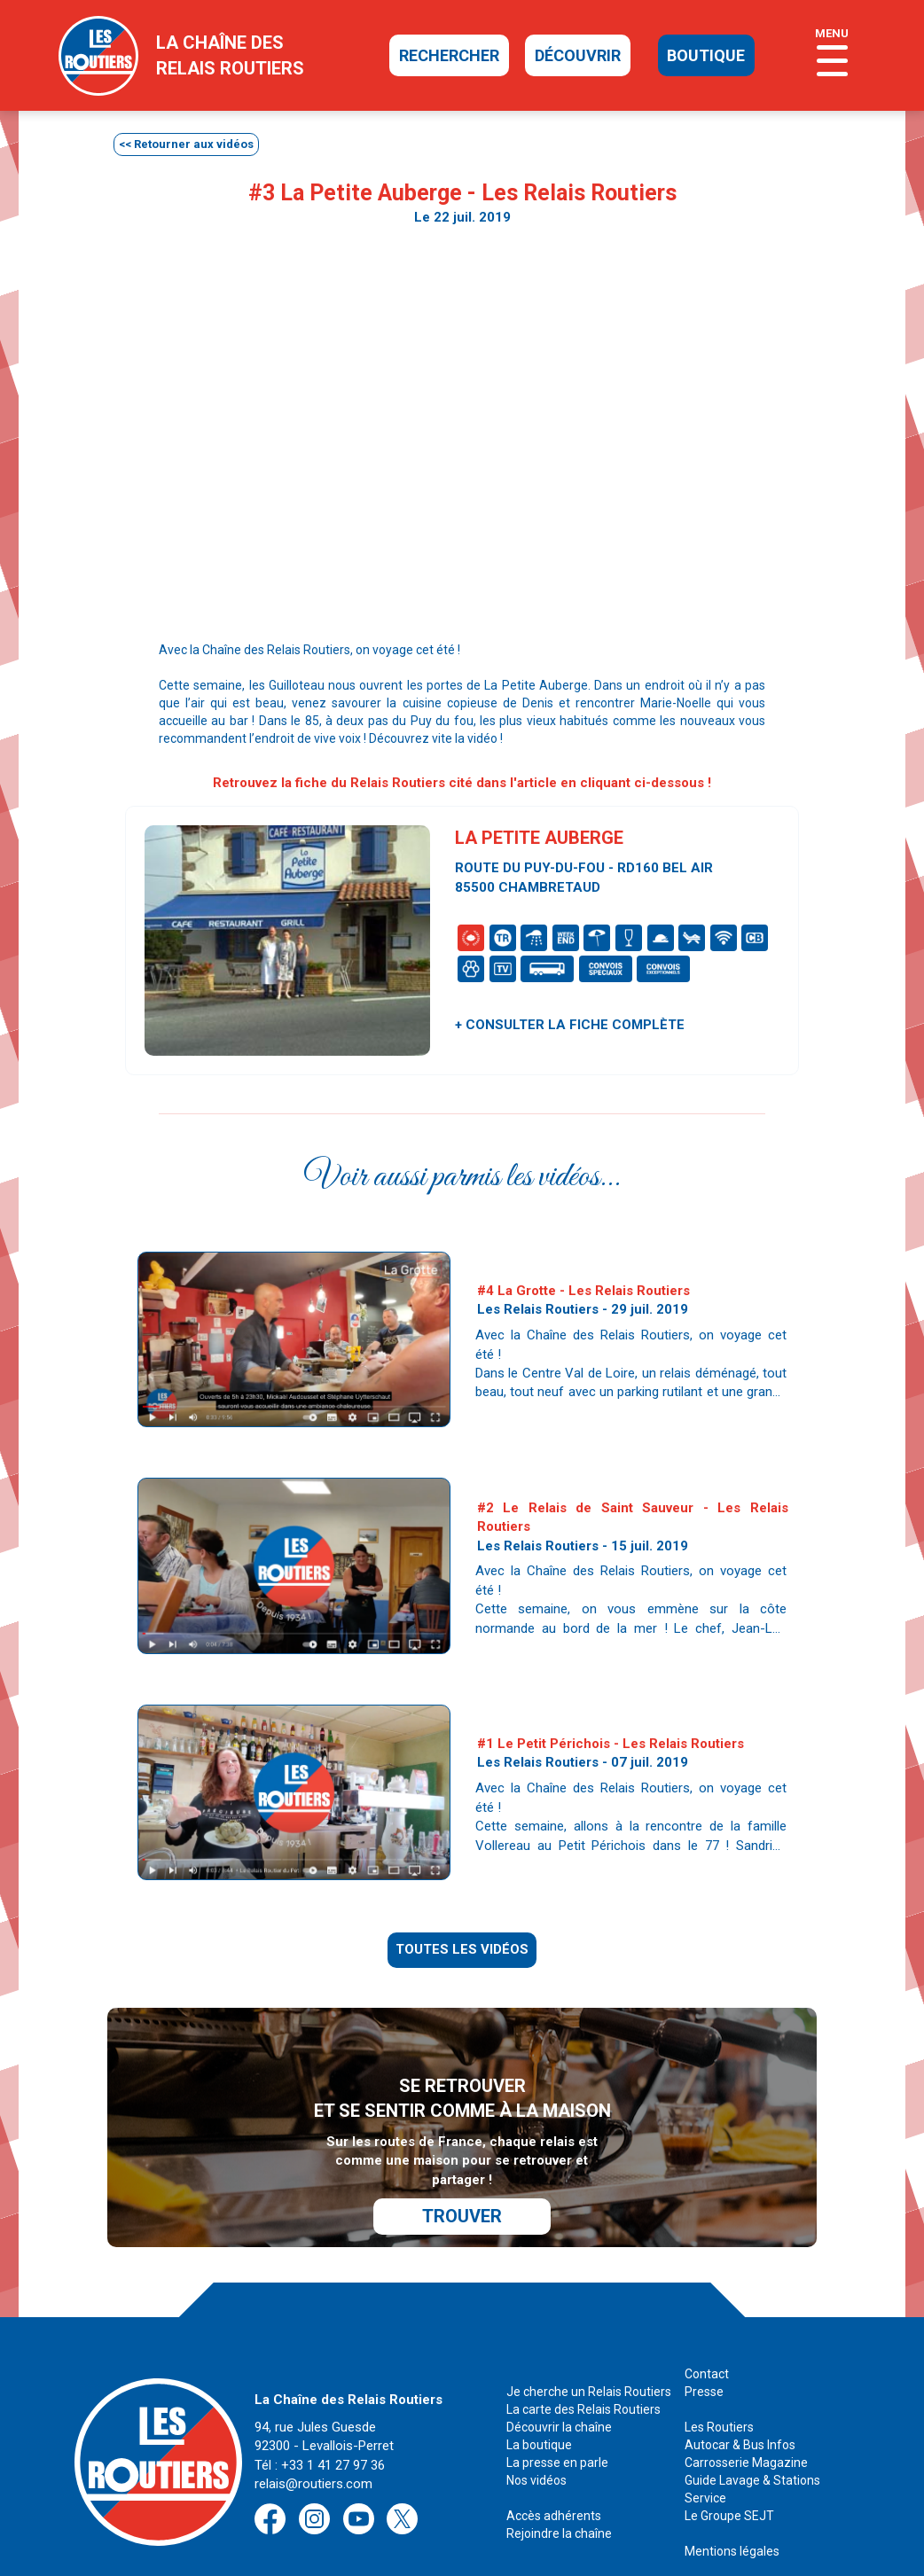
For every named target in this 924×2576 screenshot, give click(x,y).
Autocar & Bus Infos (740, 2404)
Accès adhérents (553, 2475)
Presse (704, 2351)
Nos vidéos (536, 2439)
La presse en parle (557, 2422)
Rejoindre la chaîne (559, 2493)
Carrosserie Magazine (746, 2422)
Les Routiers (719, 2386)
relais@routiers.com (313, 2443)
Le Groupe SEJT (729, 2475)
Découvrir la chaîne (559, 2386)
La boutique (539, 2404)
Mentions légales (732, 2510)
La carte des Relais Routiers (583, 2368)
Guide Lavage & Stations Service (752, 2448)
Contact (707, 2333)
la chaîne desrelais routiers (230, 55)
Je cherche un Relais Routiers (588, 2351)
